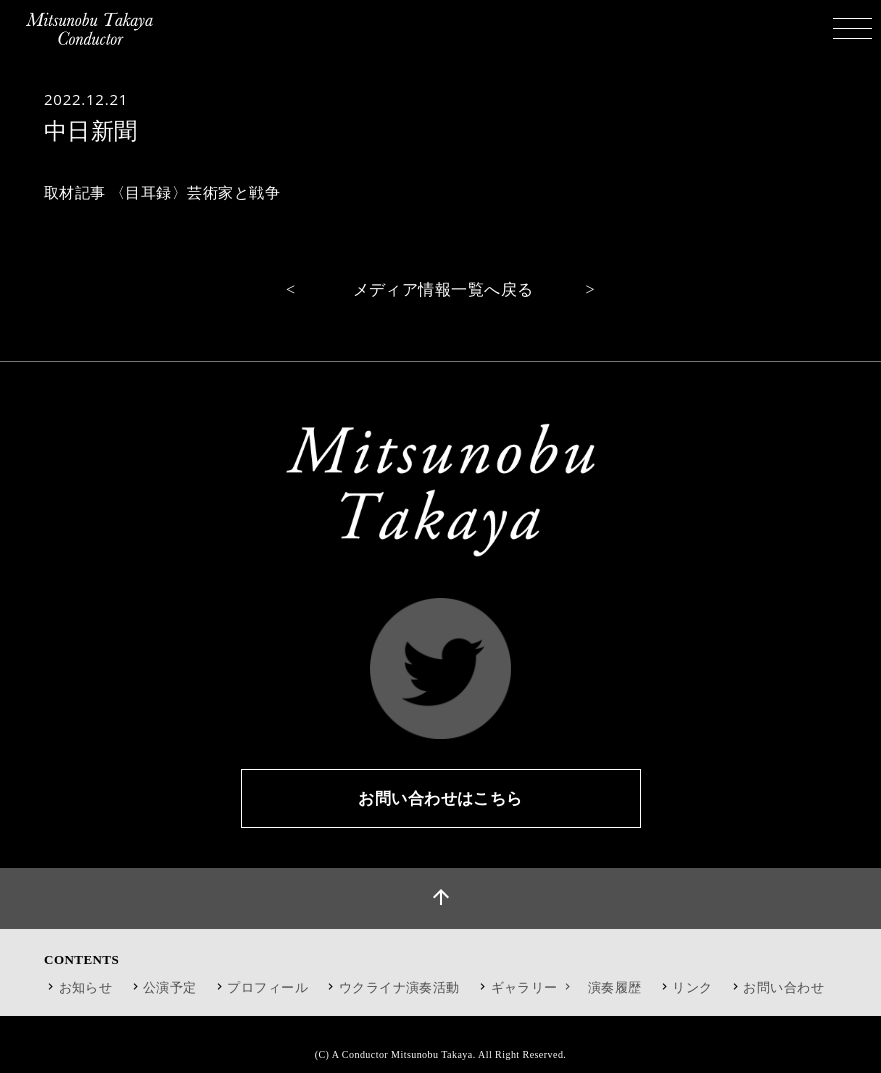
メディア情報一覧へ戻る (443, 289)
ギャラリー (533, 987)
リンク (692, 987)
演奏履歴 (615, 987)
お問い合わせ (783, 987)
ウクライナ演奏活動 (399, 987)
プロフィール (267, 987)
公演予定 (170, 987)
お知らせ (86, 987)
